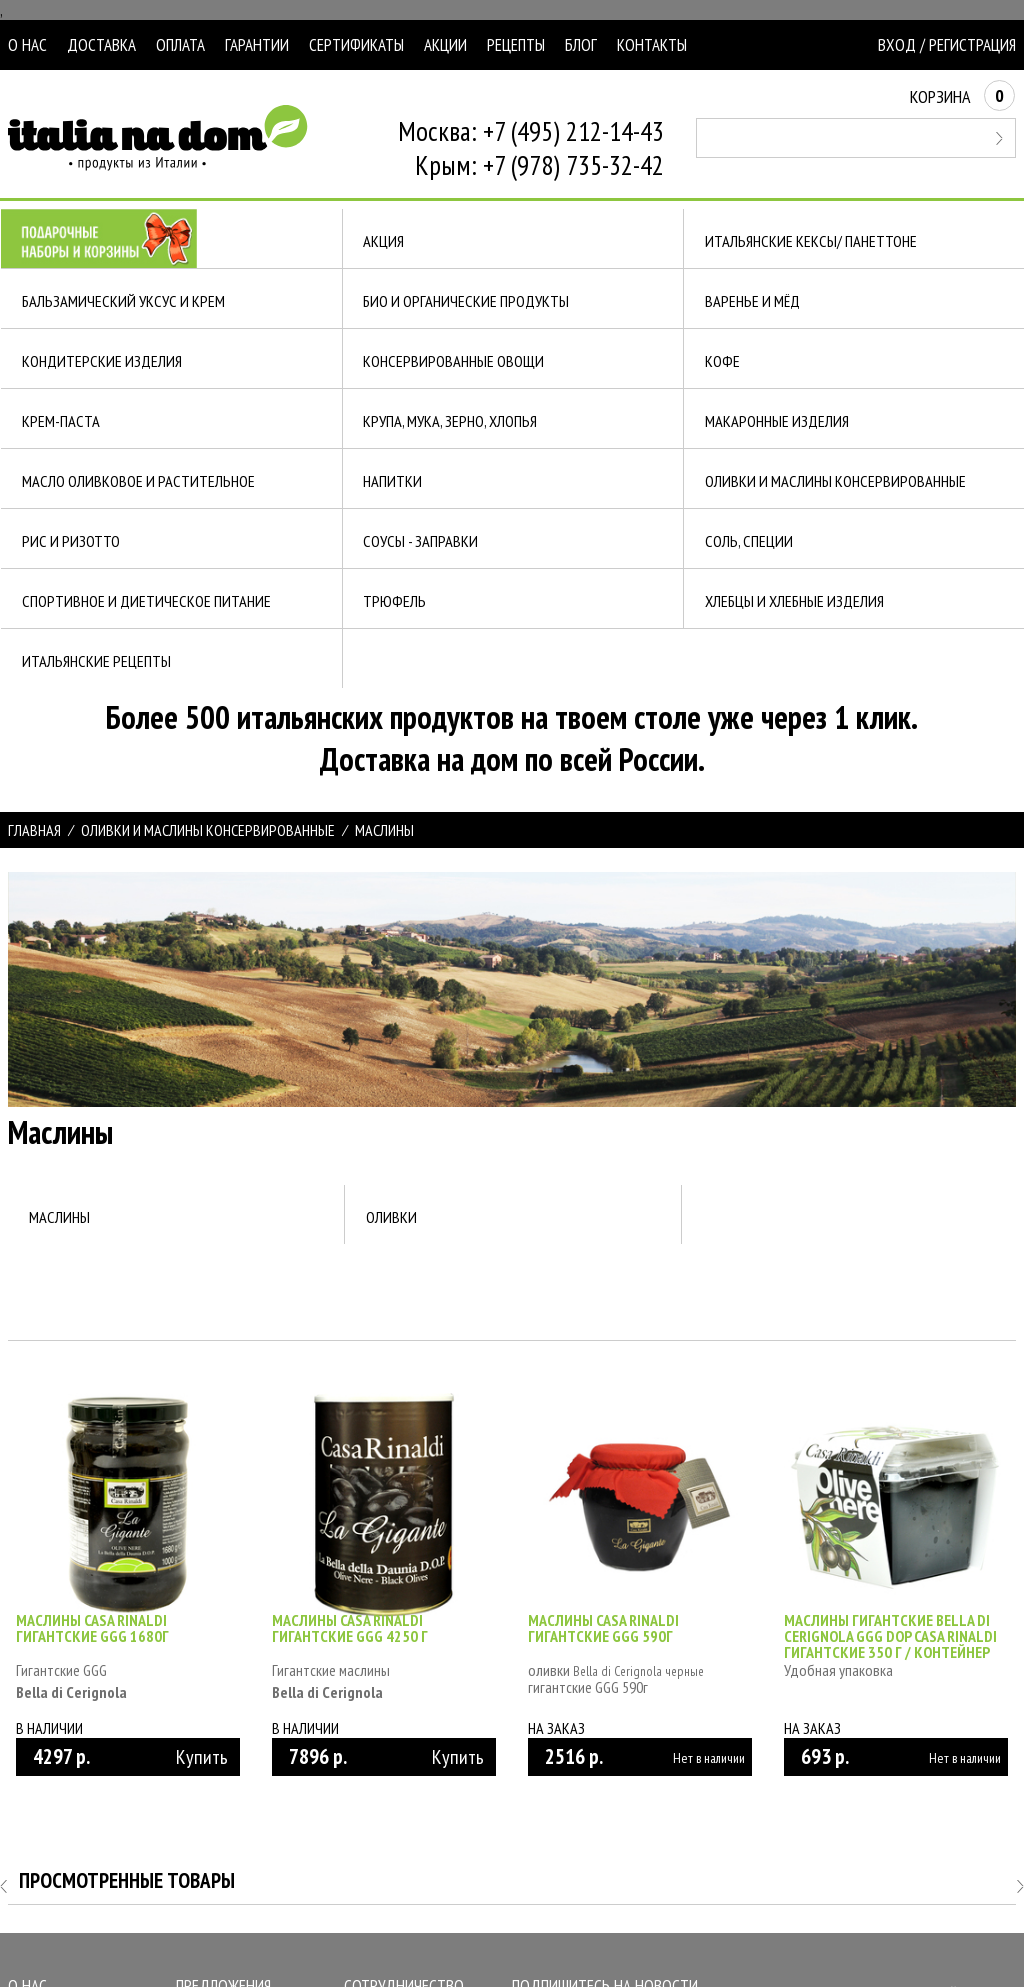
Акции (445, 45)
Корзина (962, 96)
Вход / (901, 45)
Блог (581, 45)
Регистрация (972, 45)
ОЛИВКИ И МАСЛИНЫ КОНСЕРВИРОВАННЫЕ (208, 830)
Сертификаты (356, 45)
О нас (27, 45)
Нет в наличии (709, 1758)
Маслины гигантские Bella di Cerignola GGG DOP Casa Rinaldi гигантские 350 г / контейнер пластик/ (890, 1644)
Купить (202, 1757)
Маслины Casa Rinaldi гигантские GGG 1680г (92, 1628)
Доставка (101, 45)
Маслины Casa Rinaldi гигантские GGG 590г (603, 1628)
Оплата (180, 45)
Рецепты (516, 45)
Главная (34, 830)
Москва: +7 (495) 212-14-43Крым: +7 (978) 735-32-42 (531, 148)
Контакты (652, 45)
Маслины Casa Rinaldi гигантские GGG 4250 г (350, 1628)
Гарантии (257, 45)
